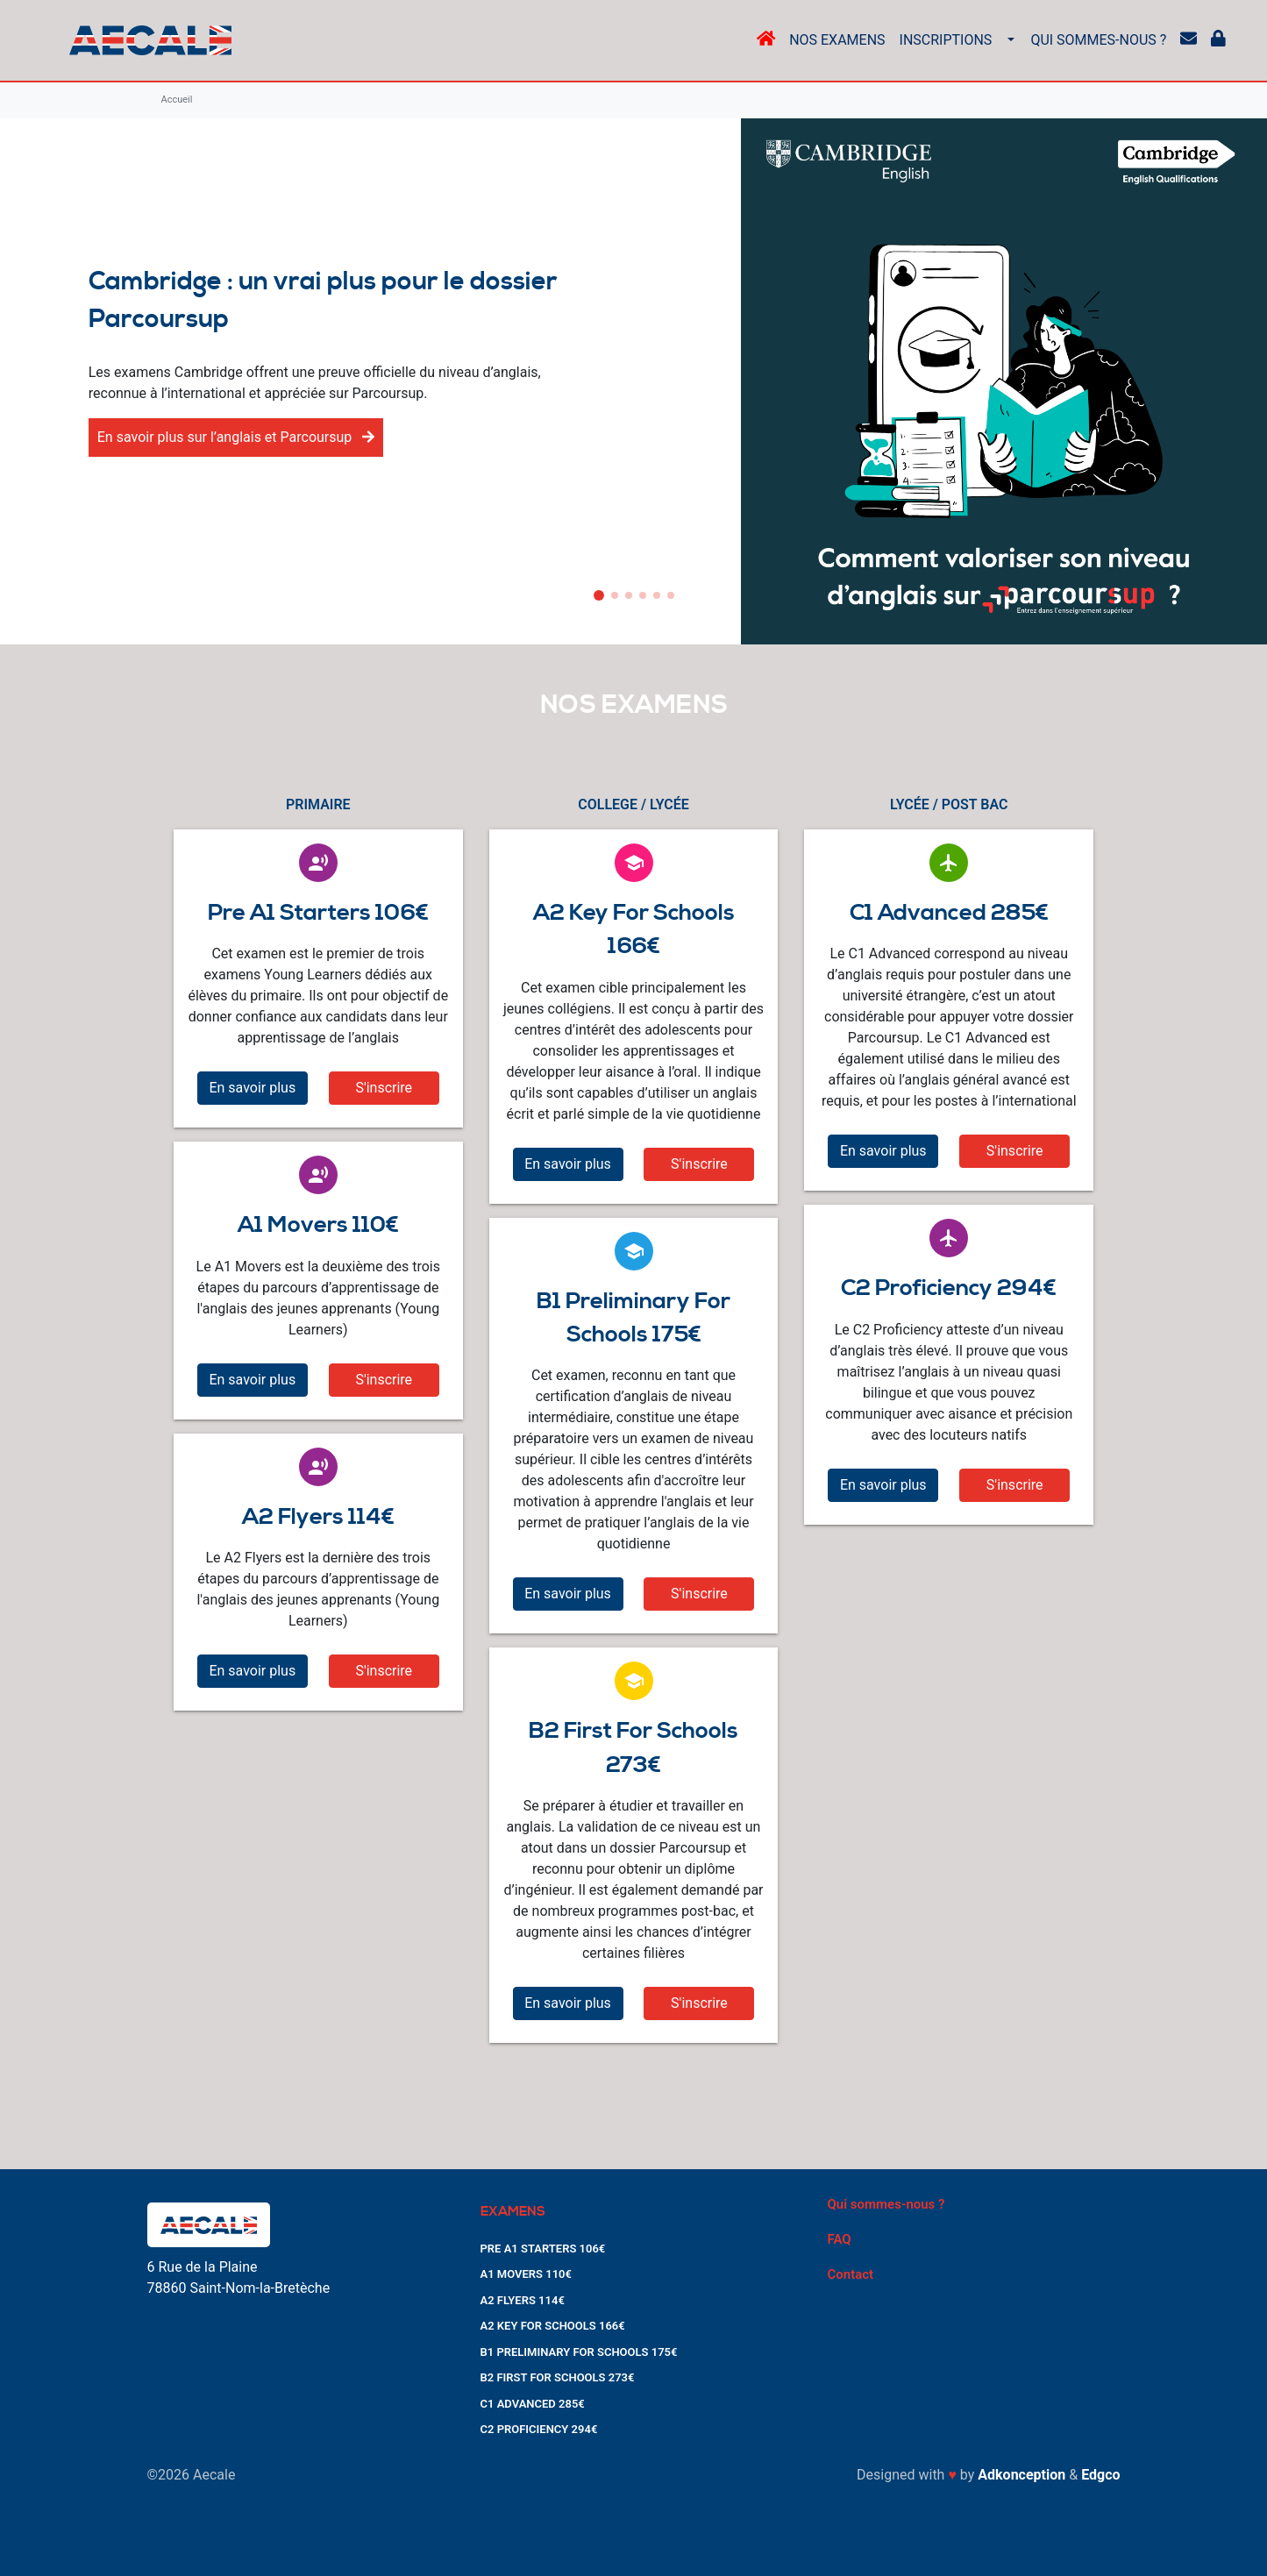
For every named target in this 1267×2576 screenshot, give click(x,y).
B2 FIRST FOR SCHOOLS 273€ (557, 2377)
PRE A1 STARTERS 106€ (543, 2248)
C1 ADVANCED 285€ (532, 2403)
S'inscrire (383, 1087)
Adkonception (1021, 2474)
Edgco (1100, 2474)
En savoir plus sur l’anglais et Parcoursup (236, 437)
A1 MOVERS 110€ (526, 2274)
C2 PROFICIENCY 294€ (539, 2429)
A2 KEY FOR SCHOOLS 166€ (552, 2325)
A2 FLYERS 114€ (522, 2300)
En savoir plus (252, 1087)
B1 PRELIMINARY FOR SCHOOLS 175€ (579, 2352)
